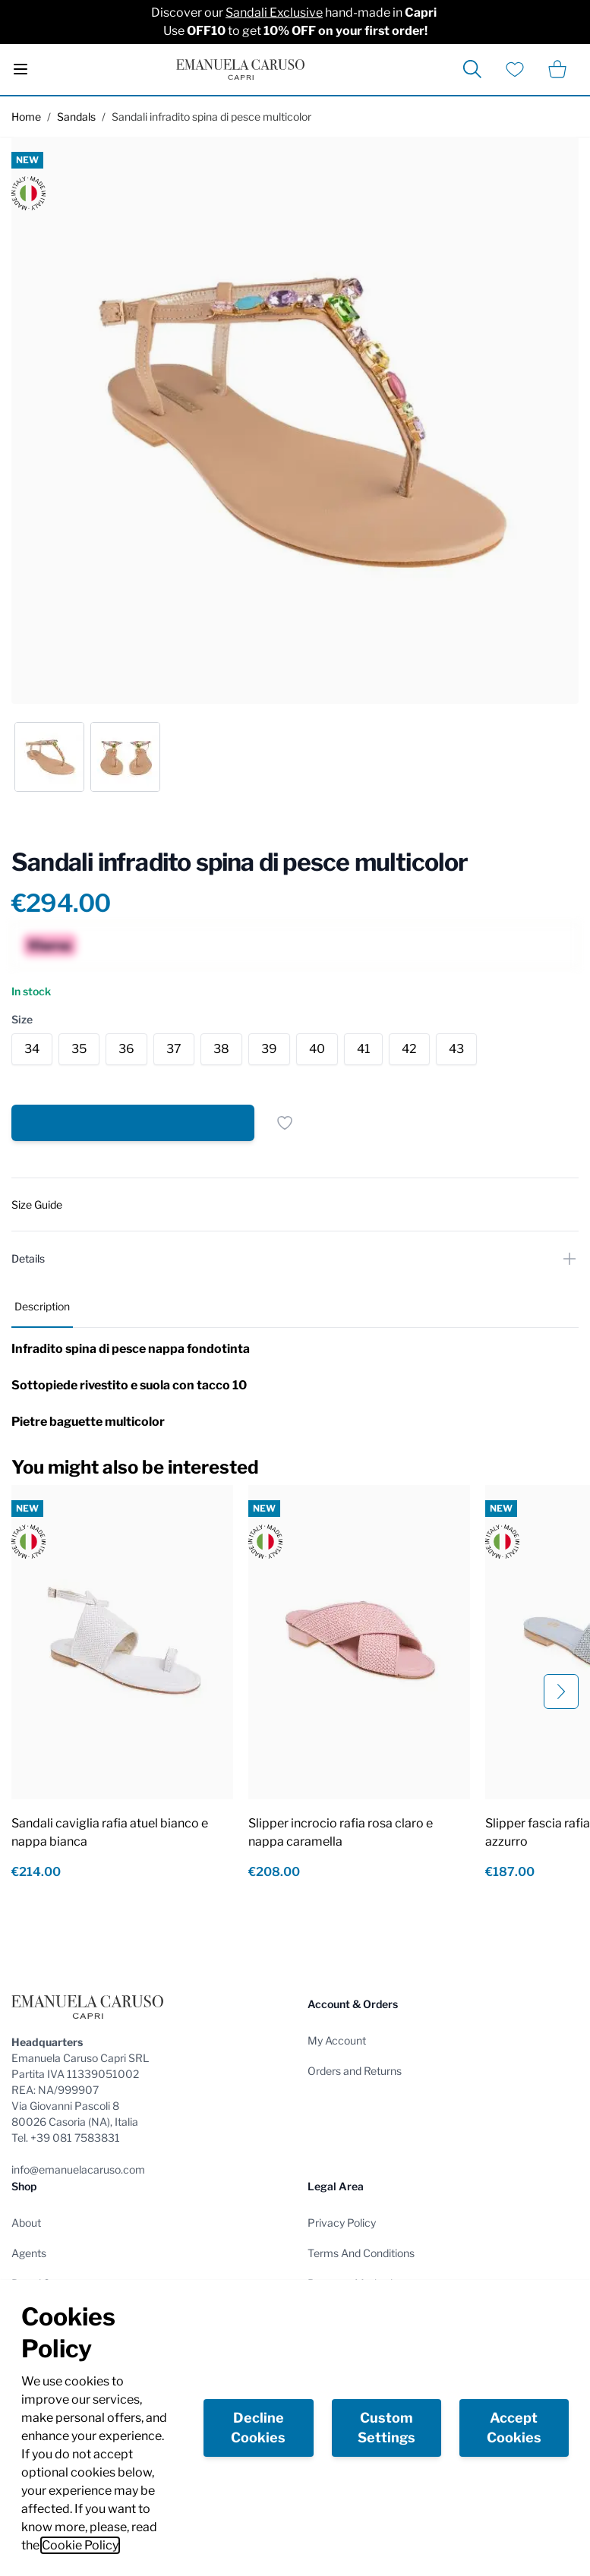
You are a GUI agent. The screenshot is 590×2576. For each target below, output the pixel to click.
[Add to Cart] (132, 1123)
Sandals (76, 116)
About (26, 2222)
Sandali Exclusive (274, 12)
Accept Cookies (514, 2427)
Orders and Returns (355, 2070)
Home (26, 116)
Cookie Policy (80, 2545)
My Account (337, 2040)
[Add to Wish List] (285, 1123)
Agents (28, 2253)
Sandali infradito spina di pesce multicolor (211, 116)
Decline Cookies (258, 2427)
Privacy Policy (342, 2222)
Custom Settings (386, 2427)
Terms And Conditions (361, 2253)
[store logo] (240, 69)
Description (42, 1306)
